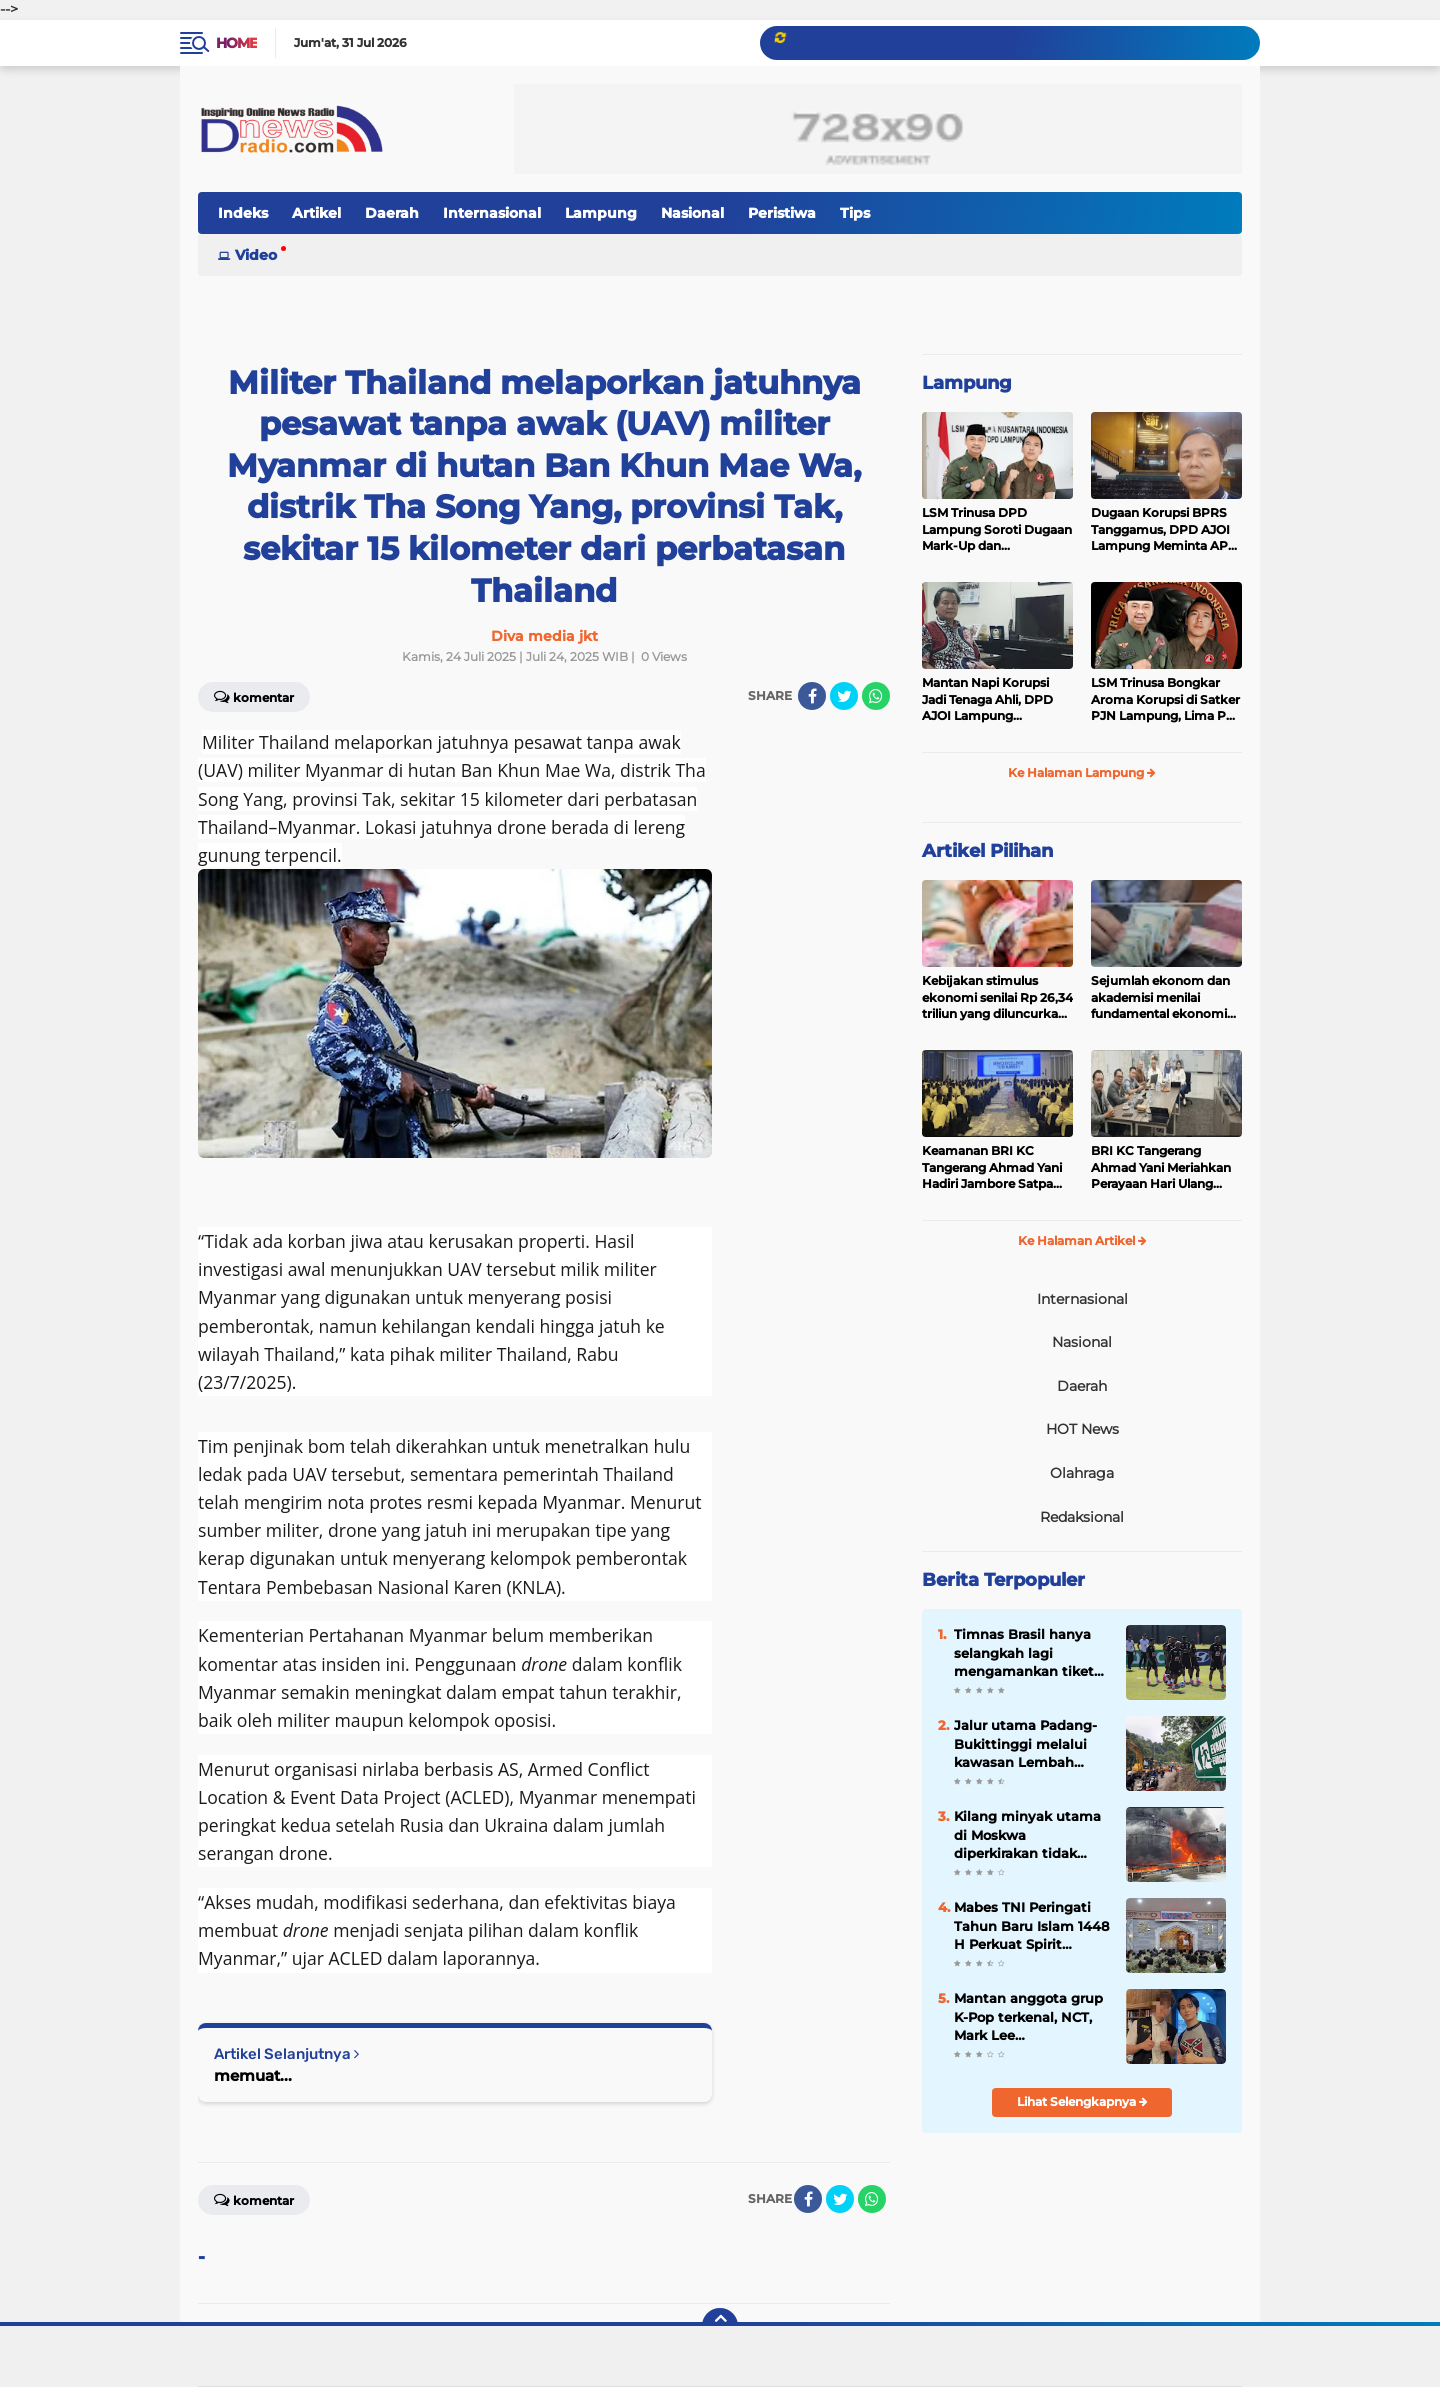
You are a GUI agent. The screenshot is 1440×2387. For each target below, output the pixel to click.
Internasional (492, 213)
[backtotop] (720, 2326)
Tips (855, 213)
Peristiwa (782, 213)
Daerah (392, 213)
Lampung (601, 213)
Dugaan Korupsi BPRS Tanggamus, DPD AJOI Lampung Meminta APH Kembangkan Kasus (1164, 530)
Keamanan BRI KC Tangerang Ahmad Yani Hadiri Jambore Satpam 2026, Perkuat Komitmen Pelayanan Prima (994, 1168)
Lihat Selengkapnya (1082, 2101)
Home (236, 43)
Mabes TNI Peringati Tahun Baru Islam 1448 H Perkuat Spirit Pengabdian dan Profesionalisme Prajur (1031, 1926)
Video (256, 255)
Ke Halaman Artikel (1082, 1240)
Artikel (316, 213)
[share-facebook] (812, 696)
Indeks (243, 213)
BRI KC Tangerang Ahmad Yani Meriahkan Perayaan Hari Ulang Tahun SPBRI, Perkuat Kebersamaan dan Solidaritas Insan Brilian (1161, 1168)
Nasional (692, 213)
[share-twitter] (844, 696)
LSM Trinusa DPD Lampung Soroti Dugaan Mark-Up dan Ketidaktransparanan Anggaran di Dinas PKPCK (997, 530)
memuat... (253, 2075)
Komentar (254, 696)
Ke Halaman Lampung (1082, 772)
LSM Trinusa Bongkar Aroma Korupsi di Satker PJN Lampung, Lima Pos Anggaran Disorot (1165, 700)
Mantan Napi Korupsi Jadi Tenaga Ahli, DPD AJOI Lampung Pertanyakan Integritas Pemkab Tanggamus (991, 700)
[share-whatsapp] (876, 696)
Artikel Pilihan (987, 851)
